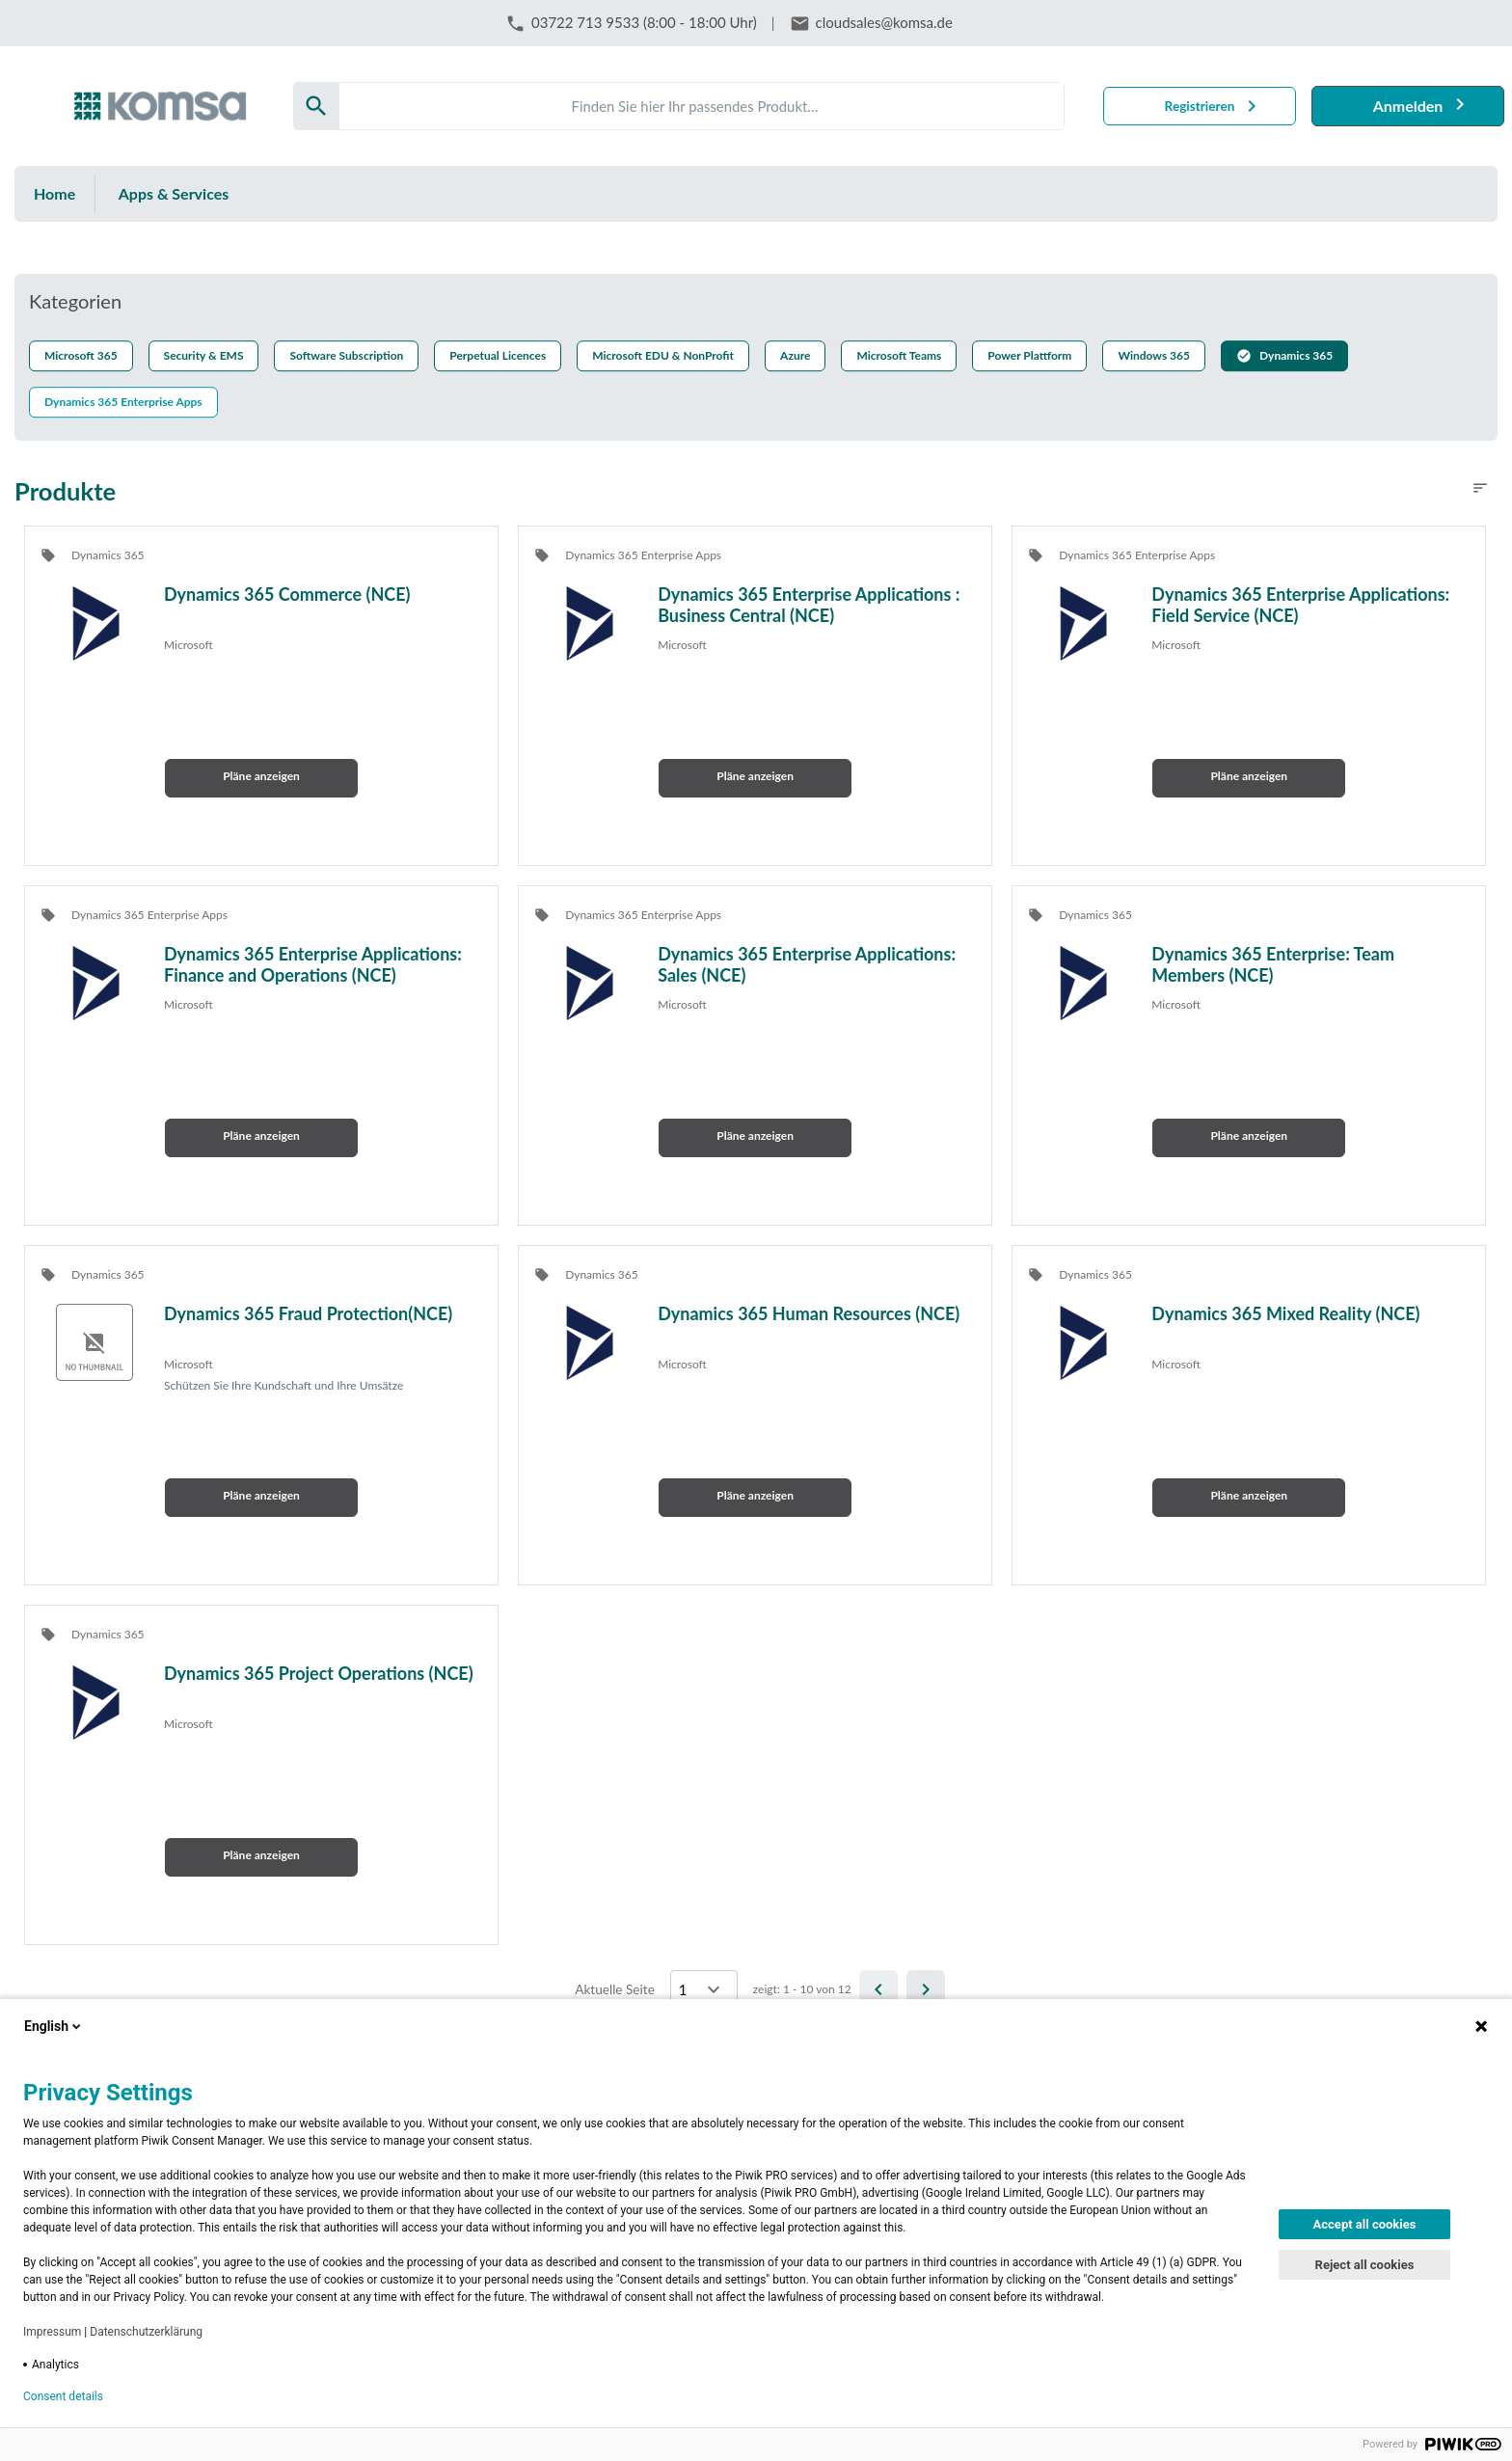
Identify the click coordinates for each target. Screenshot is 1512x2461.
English (54, 2026)
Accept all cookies (1365, 2224)
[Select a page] (704, 1989)
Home (54, 193)
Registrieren (1200, 106)
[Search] (701, 106)
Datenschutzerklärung (146, 2332)
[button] (1284, 356)
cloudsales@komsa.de (884, 22)
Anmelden (1408, 105)
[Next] (925, 1989)
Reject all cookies (1365, 2265)
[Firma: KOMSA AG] (160, 106)
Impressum (52, 2332)
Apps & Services (174, 193)
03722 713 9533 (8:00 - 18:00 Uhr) (644, 22)
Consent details (63, 2396)
